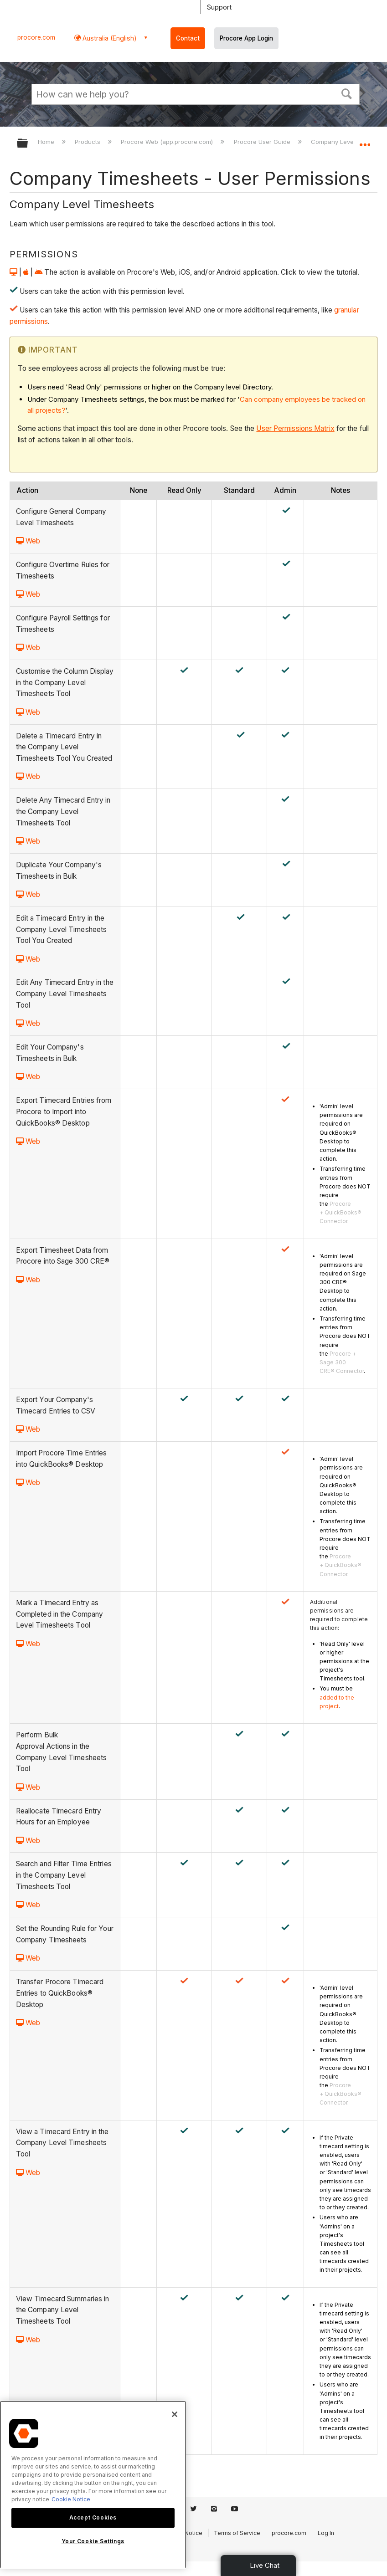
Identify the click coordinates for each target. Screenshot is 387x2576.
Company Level (334, 141)
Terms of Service (237, 2533)
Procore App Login (246, 38)
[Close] (175, 2414)
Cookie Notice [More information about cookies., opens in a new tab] (71, 2499)
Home (47, 141)
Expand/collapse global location (364, 140)
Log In (326, 2533)
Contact (188, 38)
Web (28, 541)
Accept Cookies (93, 2517)
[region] (93, 2485)
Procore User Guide (263, 141)
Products (88, 141)
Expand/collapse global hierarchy (28, 143)
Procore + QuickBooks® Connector (340, 1212)
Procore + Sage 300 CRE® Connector (342, 1362)
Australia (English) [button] (109, 38)
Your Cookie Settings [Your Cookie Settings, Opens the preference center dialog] (93, 2541)
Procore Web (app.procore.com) (168, 141)
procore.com (36, 37)
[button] (347, 93)
